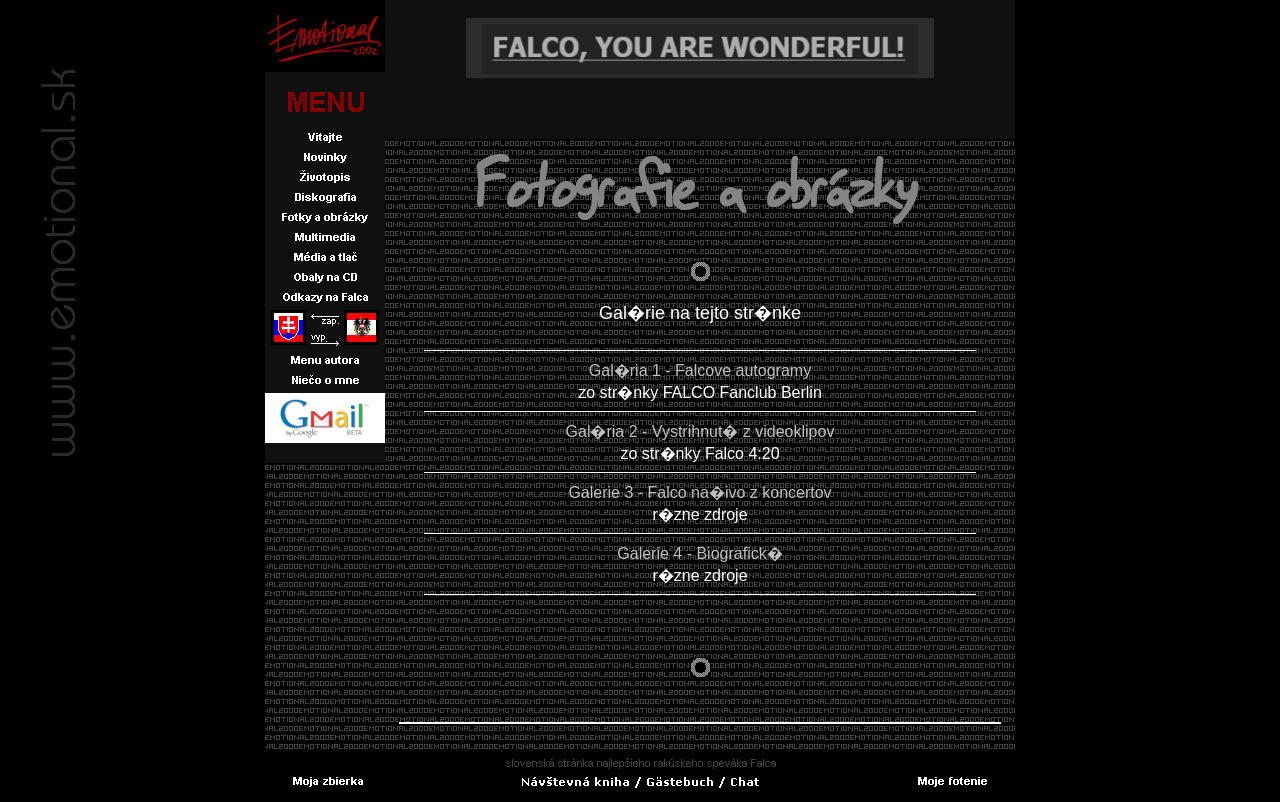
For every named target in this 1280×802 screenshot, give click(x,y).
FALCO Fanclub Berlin (742, 392)
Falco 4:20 (742, 453)
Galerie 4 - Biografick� (699, 553)
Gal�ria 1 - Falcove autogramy (700, 370)
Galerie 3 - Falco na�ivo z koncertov (699, 492)
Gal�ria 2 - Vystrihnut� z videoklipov (700, 431)
